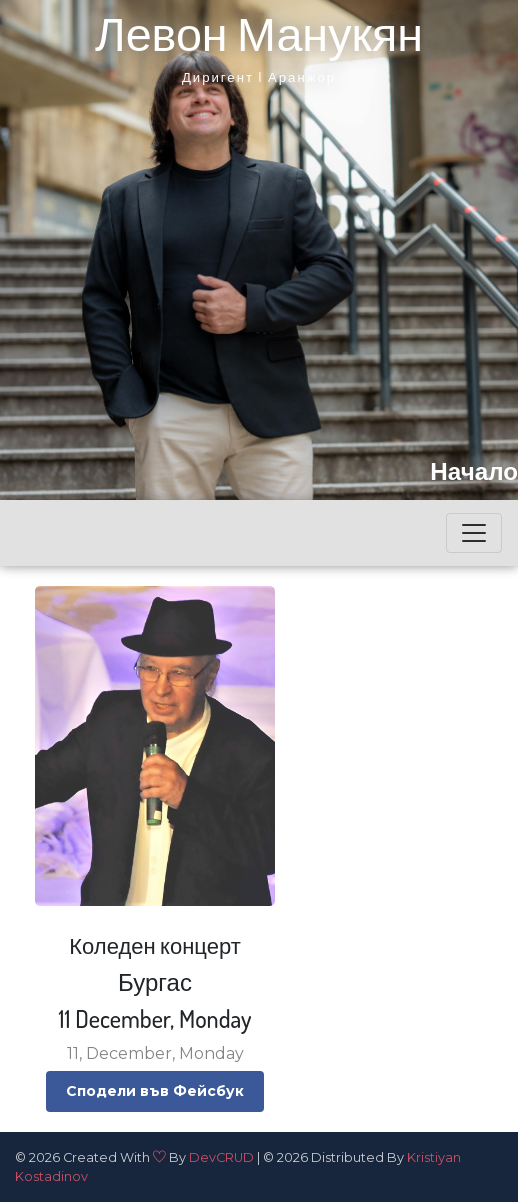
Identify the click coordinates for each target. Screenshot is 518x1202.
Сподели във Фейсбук (155, 1091)
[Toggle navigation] (474, 533)
